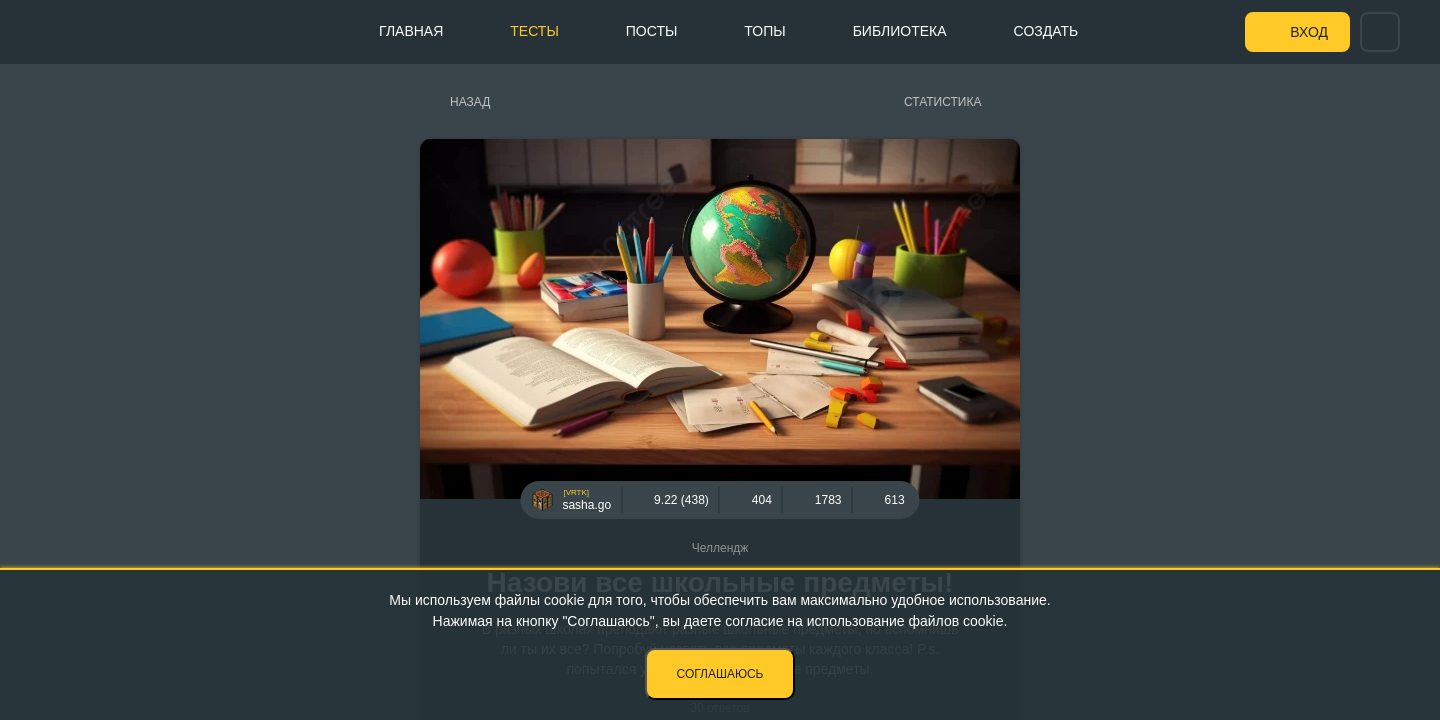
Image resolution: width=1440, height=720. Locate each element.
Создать (1046, 31)
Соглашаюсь (720, 674)
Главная (411, 31)
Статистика (942, 102)
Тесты (534, 31)
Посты (652, 31)
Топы (764, 31)
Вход (1309, 32)
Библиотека (900, 31)
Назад (470, 102)
